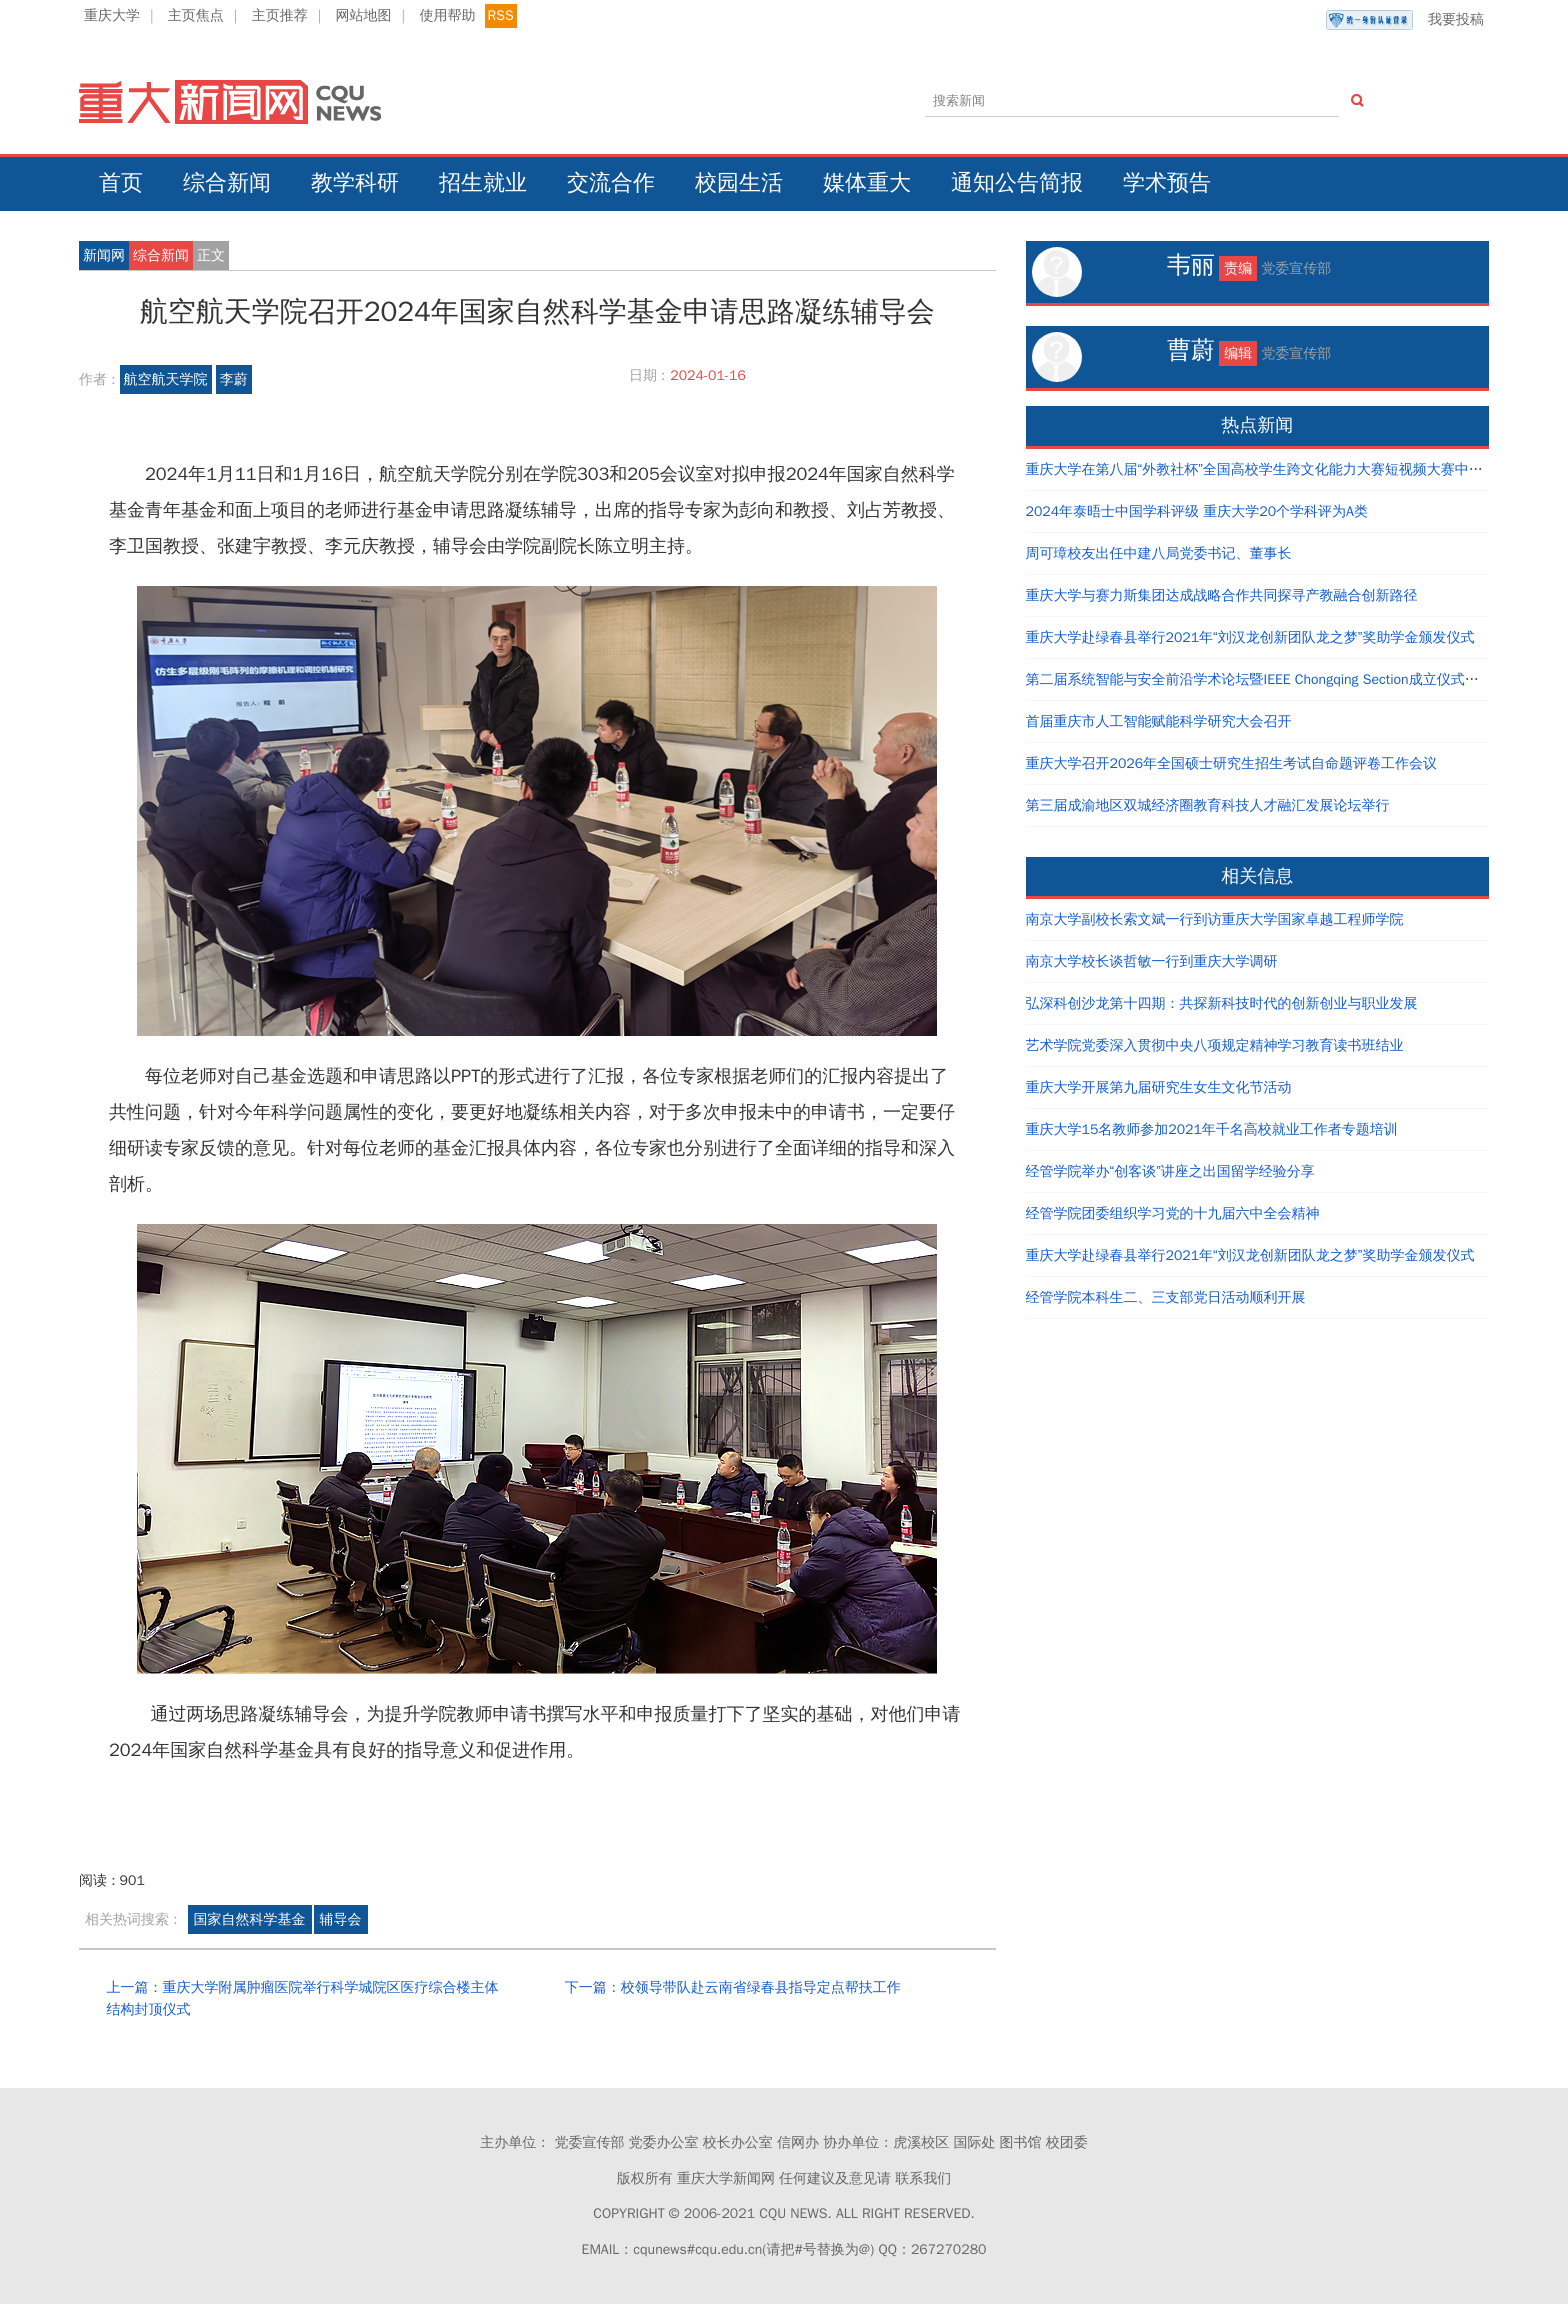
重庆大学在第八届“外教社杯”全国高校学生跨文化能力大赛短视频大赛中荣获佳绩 (1275, 469)
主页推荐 (280, 15)
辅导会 (341, 1919)
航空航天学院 (166, 379)
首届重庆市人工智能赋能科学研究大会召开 (1159, 721)
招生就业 (483, 183)
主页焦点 (196, 15)
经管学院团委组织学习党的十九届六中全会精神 (1173, 1213)
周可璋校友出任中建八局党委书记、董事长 (1159, 553)
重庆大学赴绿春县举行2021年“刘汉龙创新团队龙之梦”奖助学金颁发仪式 (1250, 637)
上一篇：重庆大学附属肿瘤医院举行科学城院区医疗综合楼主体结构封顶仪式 (302, 1998)
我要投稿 (1405, 20)
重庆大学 (112, 15)
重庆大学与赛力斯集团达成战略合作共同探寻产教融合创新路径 (1222, 595)
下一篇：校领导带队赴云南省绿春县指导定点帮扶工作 (733, 1987)
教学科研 (355, 183)
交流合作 (611, 183)
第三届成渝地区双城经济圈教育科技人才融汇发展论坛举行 (1208, 805)
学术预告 (1167, 183)
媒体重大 (867, 183)
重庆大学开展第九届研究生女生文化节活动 (1159, 1087)
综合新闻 (227, 183)
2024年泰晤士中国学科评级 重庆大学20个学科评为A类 (1197, 511)
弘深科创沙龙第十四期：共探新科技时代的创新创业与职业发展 (1222, 1003)
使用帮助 (447, 15)
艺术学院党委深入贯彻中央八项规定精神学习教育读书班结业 (1215, 1045)
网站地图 (364, 15)
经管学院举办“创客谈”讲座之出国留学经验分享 (1170, 1171)
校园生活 (739, 183)
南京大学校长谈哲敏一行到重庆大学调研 (1152, 961)
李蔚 (234, 379)
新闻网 (104, 255)
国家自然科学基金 (250, 1919)
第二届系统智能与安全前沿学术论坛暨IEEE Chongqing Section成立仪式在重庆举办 (1280, 679)
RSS (501, 15)
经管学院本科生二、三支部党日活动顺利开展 (1166, 1297)
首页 (121, 183)
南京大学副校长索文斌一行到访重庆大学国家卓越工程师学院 (1215, 919)
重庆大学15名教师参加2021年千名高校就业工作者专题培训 (1212, 1129)
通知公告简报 (1017, 183)
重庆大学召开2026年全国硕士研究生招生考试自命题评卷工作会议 (1232, 763)
